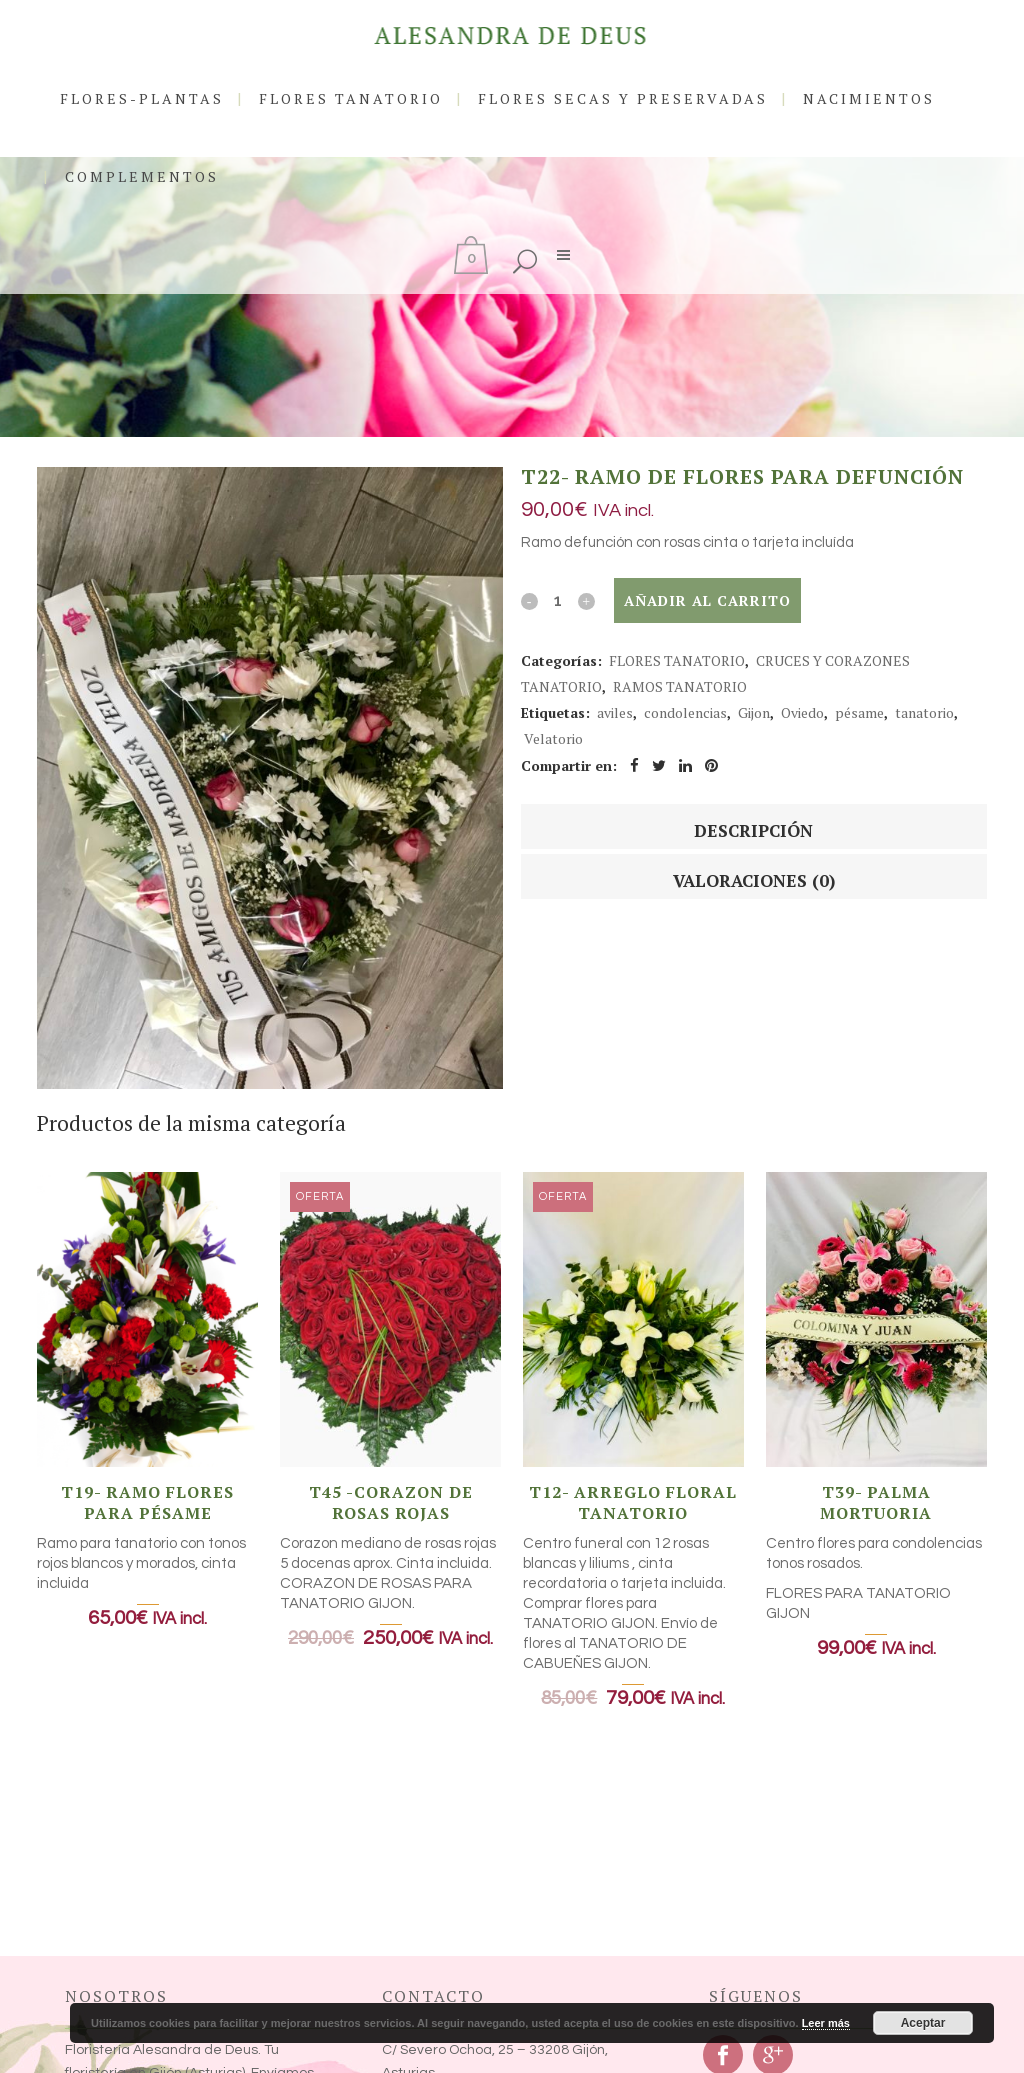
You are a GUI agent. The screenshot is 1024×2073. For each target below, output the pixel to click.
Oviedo (802, 712)
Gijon (754, 712)
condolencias (685, 712)
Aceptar (923, 2023)
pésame (859, 712)
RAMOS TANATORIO (680, 686)
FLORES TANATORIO (677, 660)
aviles (615, 712)
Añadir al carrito (707, 600)
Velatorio (553, 738)
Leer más (826, 2023)
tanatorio (924, 712)
